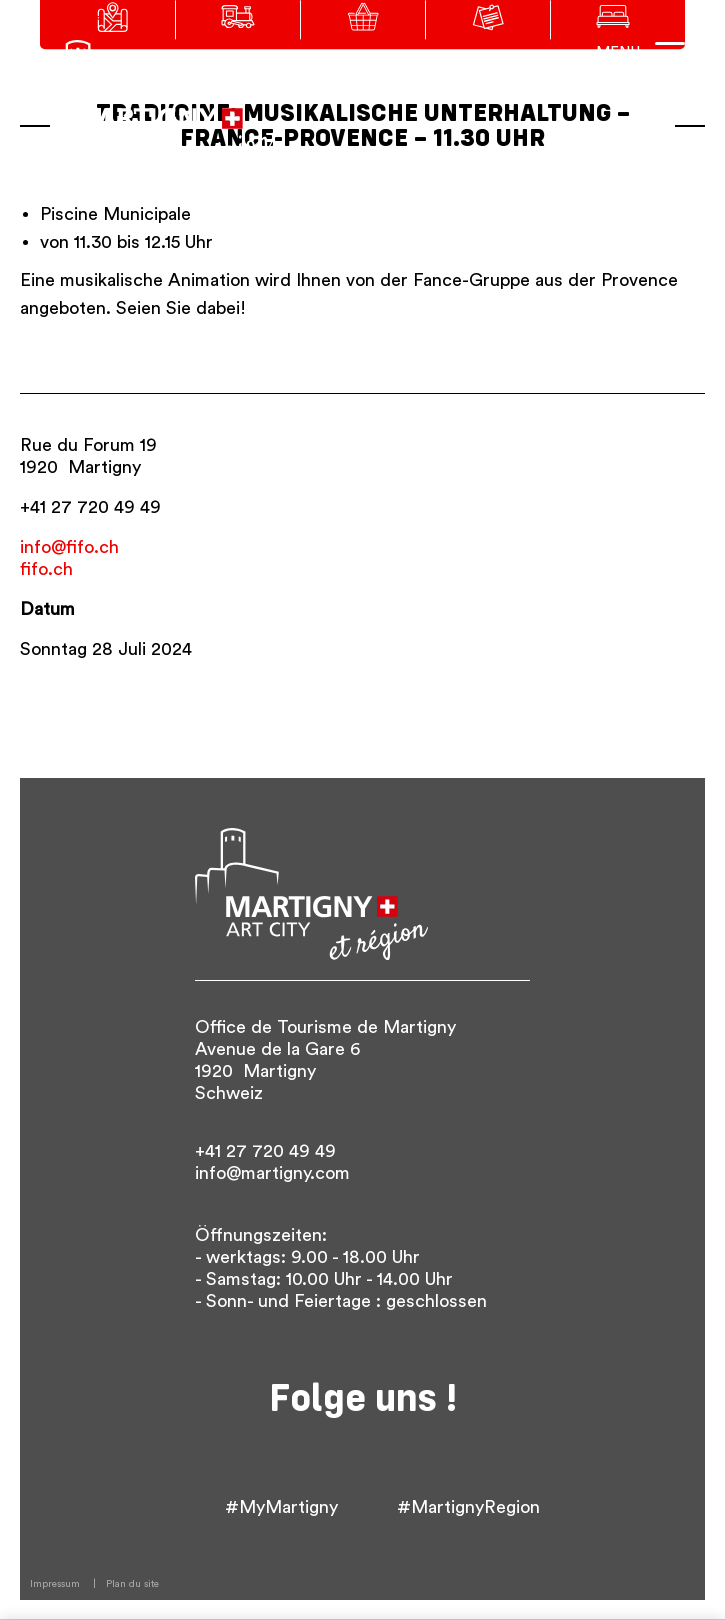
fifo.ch (46, 569)
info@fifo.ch (69, 547)
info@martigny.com (272, 1173)
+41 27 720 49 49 (90, 507)
